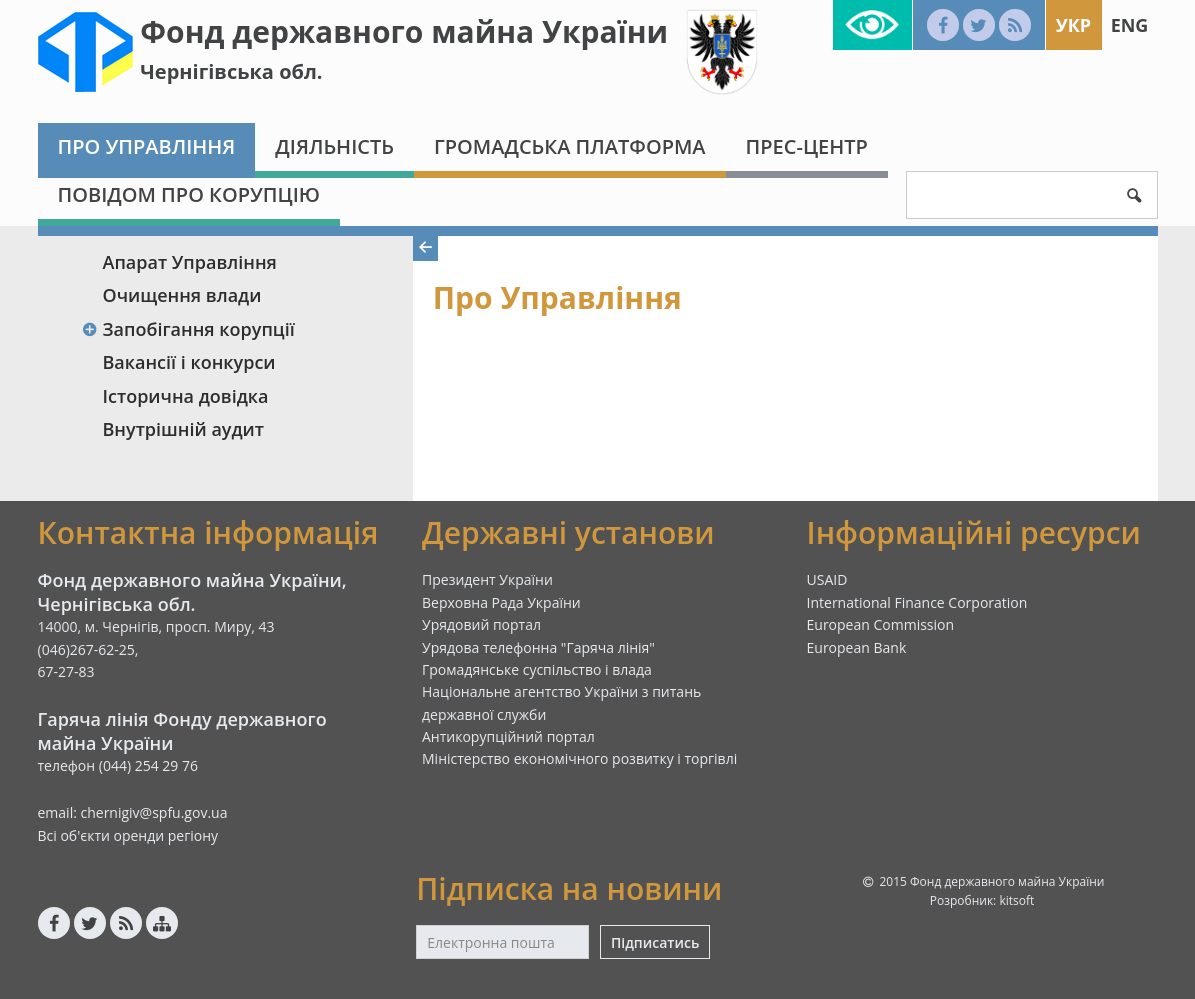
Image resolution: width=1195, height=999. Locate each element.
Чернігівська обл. (231, 71)
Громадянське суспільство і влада (537, 669)
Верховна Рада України (501, 602)
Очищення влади (182, 295)
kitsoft (1016, 900)
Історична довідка (186, 396)
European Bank (857, 647)
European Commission (881, 624)
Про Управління (147, 146)
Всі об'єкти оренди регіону (128, 835)
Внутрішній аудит (184, 429)
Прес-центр (807, 146)
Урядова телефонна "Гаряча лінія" (538, 647)
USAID (827, 579)
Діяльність (334, 146)
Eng (1130, 25)
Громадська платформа (570, 146)
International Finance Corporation (917, 602)
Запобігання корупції (188, 329)
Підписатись (655, 942)
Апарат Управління (190, 262)
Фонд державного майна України (404, 31)
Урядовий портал (481, 624)
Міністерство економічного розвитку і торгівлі (579, 758)
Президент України (487, 579)
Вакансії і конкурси (189, 362)
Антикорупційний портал (508, 736)
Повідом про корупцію (189, 194)
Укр (1073, 25)
